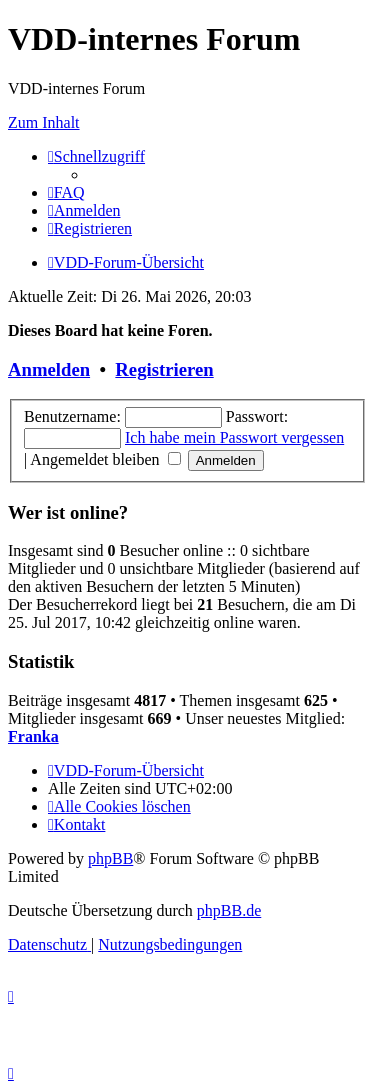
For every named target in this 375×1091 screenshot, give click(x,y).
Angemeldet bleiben (105, 459)
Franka (33, 736)
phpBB (110, 858)
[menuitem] (66, 192)
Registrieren (164, 369)
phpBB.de (229, 910)
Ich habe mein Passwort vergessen (234, 437)
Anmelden (49, 369)
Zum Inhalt (44, 122)
